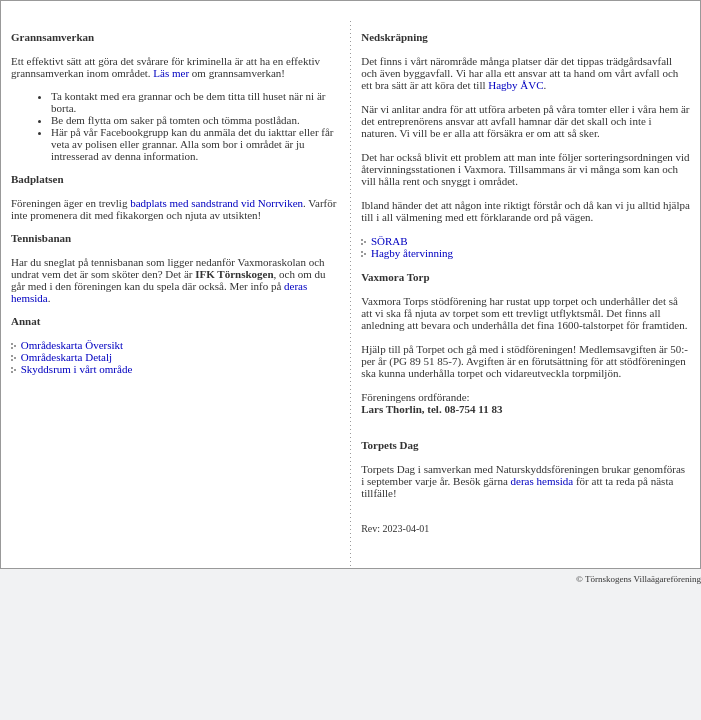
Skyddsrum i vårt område (77, 369)
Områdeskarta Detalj (66, 357)
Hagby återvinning (412, 253)
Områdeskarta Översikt (72, 345)
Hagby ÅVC (515, 85)
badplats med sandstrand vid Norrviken (216, 203)
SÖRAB (389, 241)
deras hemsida (542, 481)
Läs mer (171, 73)
